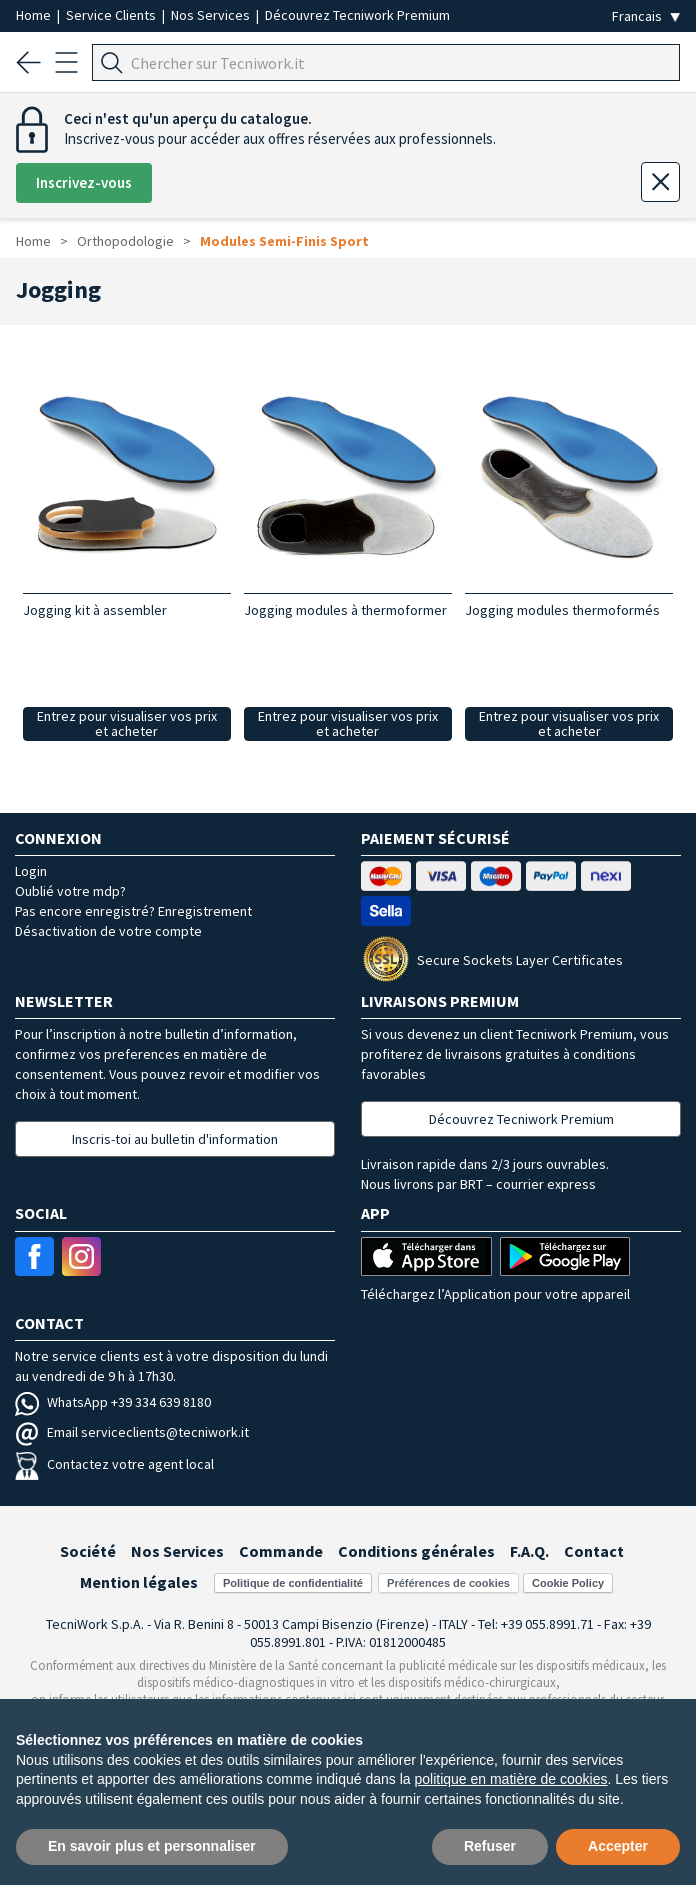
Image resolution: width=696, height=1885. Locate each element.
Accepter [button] (618, 1846)
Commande (281, 1551)
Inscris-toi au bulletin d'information (175, 1139)
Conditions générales (416, 1551)
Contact (594, 1551)
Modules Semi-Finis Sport (284, 241)
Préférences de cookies (448, 1583)
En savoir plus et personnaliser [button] (152, 1846)
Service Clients (112, 15)
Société (88, 1551)
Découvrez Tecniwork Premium (357, 15)
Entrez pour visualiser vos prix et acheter (127, 723)
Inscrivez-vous (84, 182)
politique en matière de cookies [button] (510, 1779)
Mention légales (139, 1582)
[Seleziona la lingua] (646, 16)
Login (31, 871)
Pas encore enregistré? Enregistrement (133, 911)
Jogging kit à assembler (95, 610)
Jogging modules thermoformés (562, 610)
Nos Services (212, 15)
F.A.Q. (529, 1551)
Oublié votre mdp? (70, 891)
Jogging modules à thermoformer (345, 610)
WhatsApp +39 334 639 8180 (113, 1402)
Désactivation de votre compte (108, 931)
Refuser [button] (490, 1846)
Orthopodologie (125, 241)
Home (35, 15)
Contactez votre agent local (114, 1464)
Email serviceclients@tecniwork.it (132, 1432)
